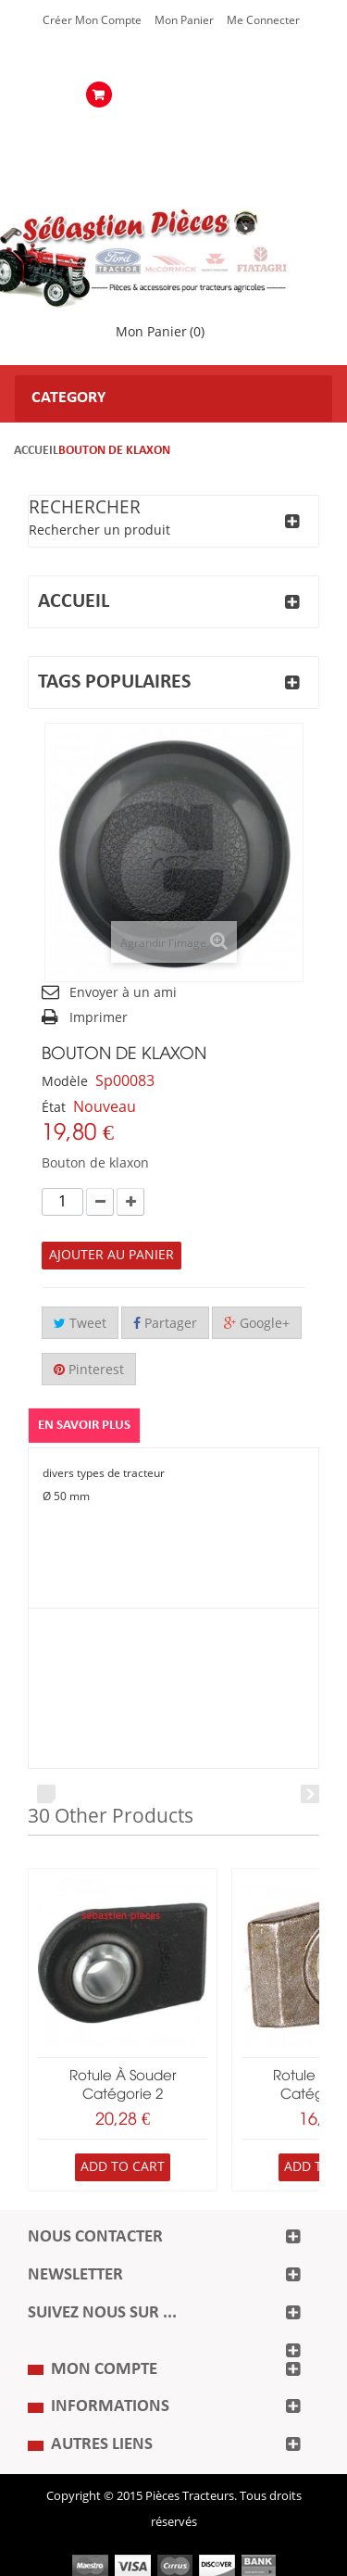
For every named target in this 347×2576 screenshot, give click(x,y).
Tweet (80, 1324)
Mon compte (104, 2370)
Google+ (257, 1324)
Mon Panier (184, 20)
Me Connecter (263, 20)
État (54, 1108)
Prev (46, 1794)
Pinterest (89, 1370)
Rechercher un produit (99, 530)
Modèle (65, 1082)
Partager (165, 1324)
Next (310, 1794)
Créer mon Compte (92, 20)
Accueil (36, 451)
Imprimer (98, 1018)
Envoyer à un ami (123, 993)
